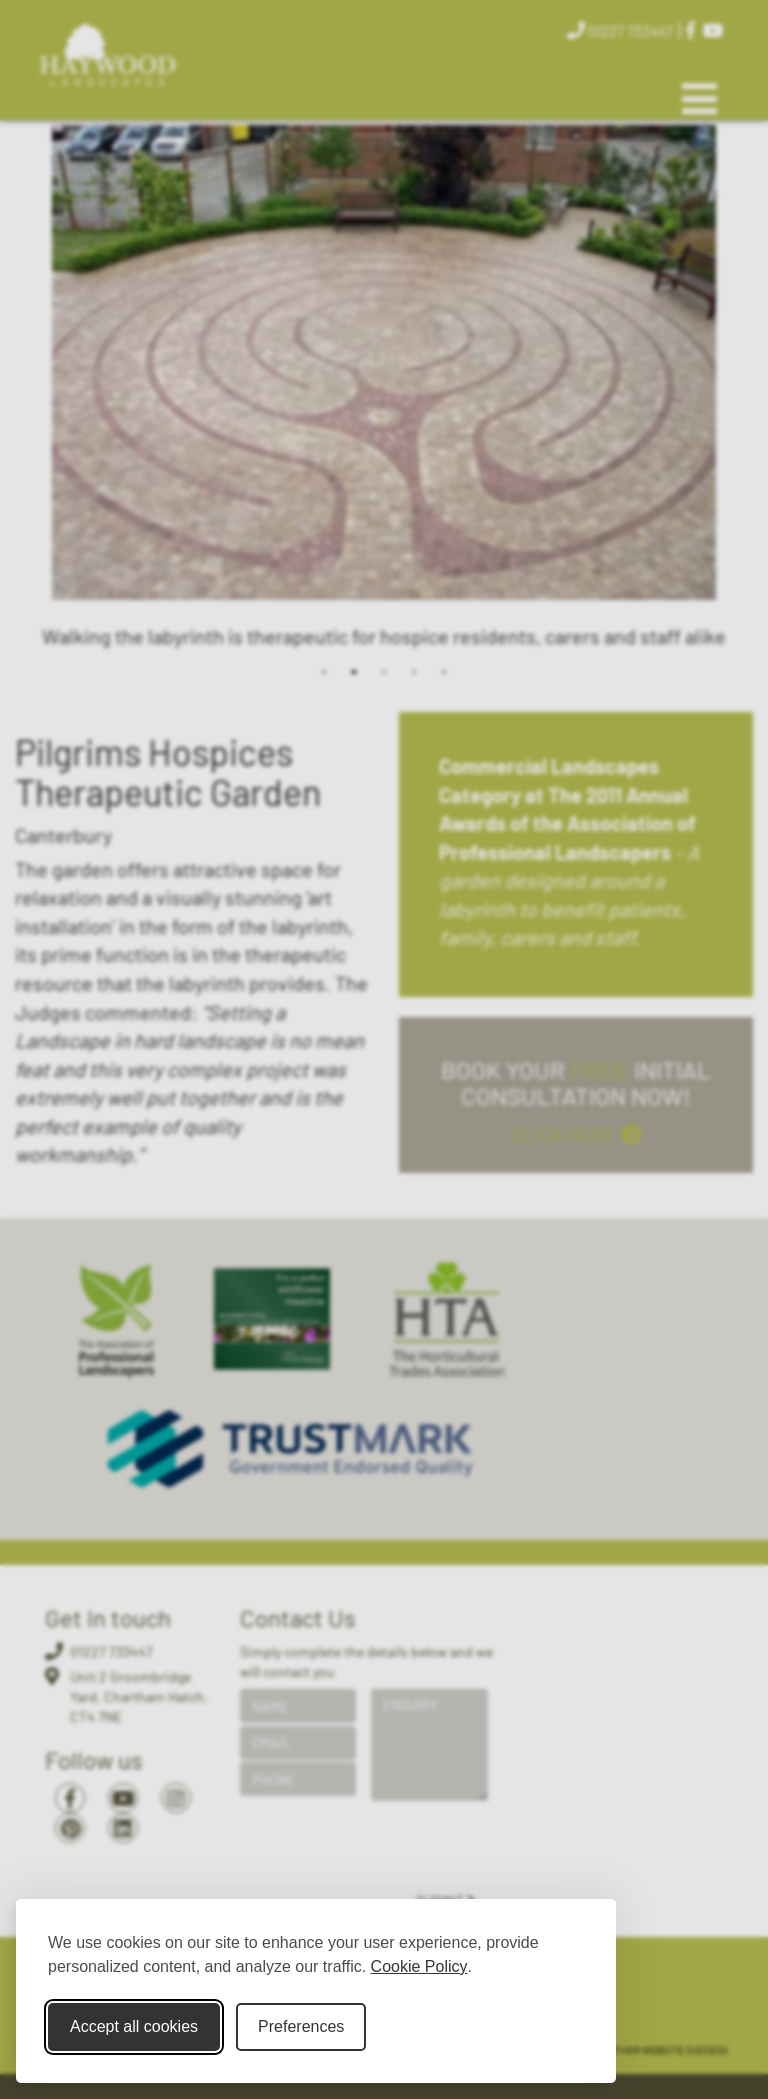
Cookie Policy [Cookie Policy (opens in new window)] (419, 1966)
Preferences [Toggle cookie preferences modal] (301, 2026)
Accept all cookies (134, 2026)
